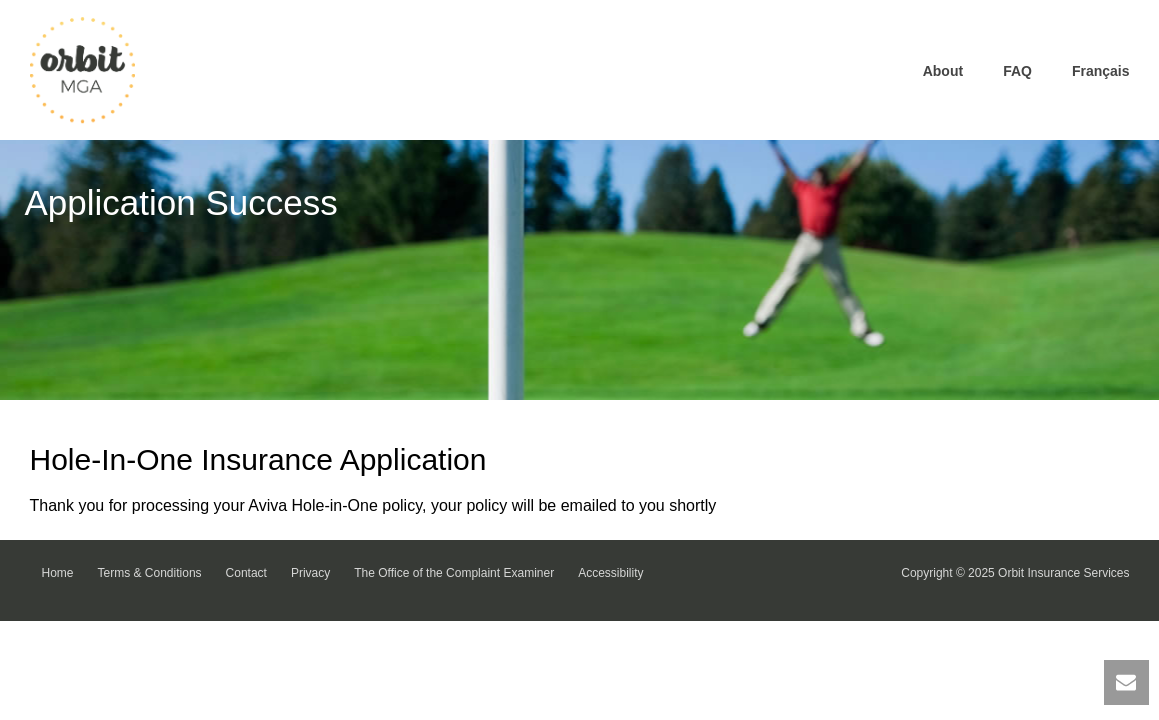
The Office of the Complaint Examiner (454, 573)
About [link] (943, 71)
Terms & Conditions (150, 573)
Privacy (310, 573)
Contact (246, 573)
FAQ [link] (1017, 71)
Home (58, 573)
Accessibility (610, 573)
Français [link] (1101, 71)
